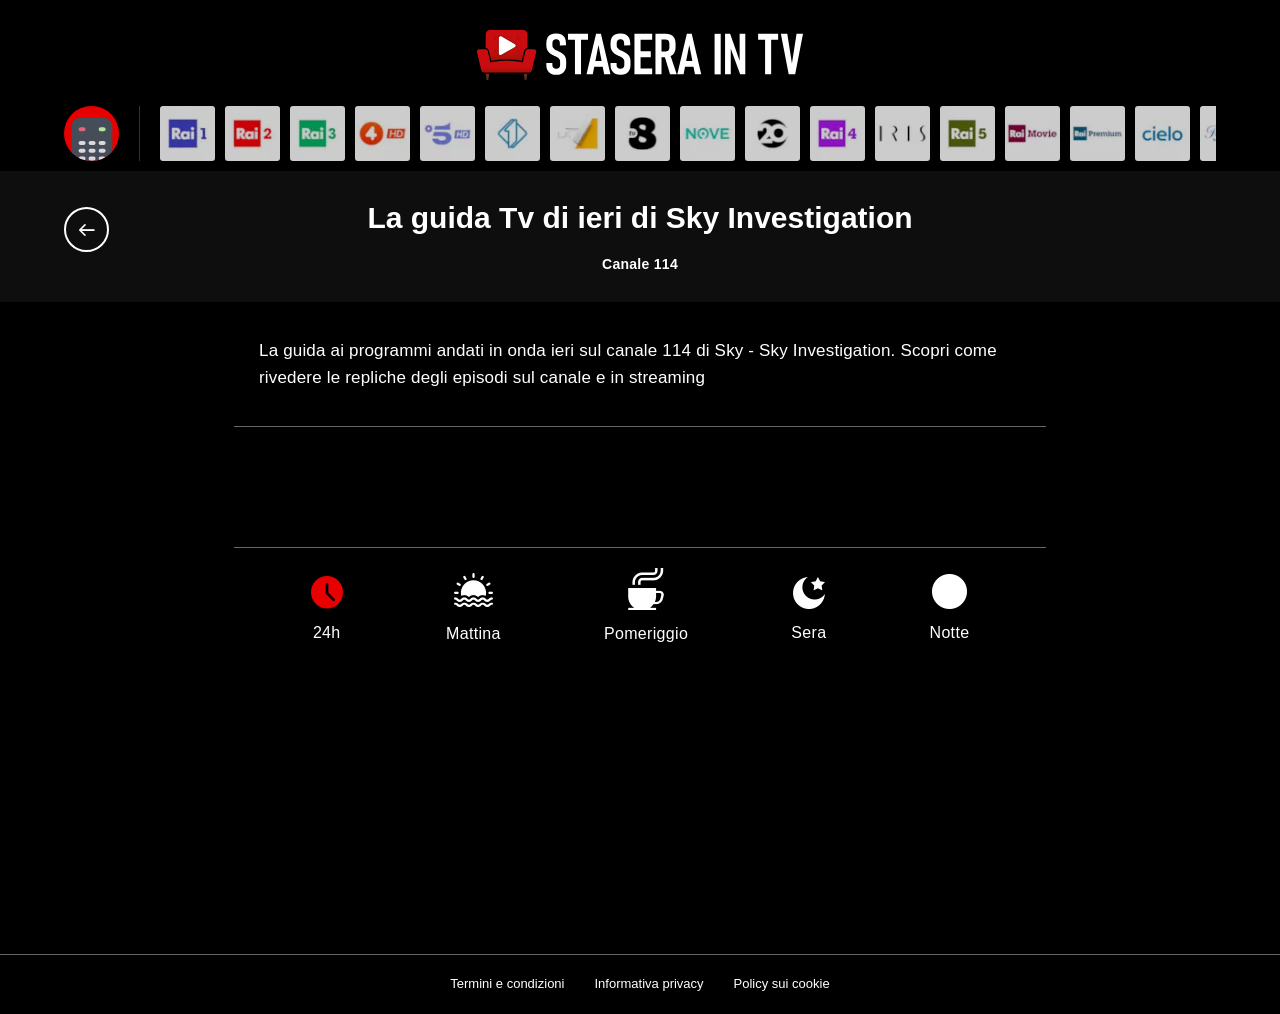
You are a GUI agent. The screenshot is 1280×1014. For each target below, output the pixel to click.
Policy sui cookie (782, 983)
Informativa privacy (648, 983)
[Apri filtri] (91, 133)
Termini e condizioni (507, 983)
